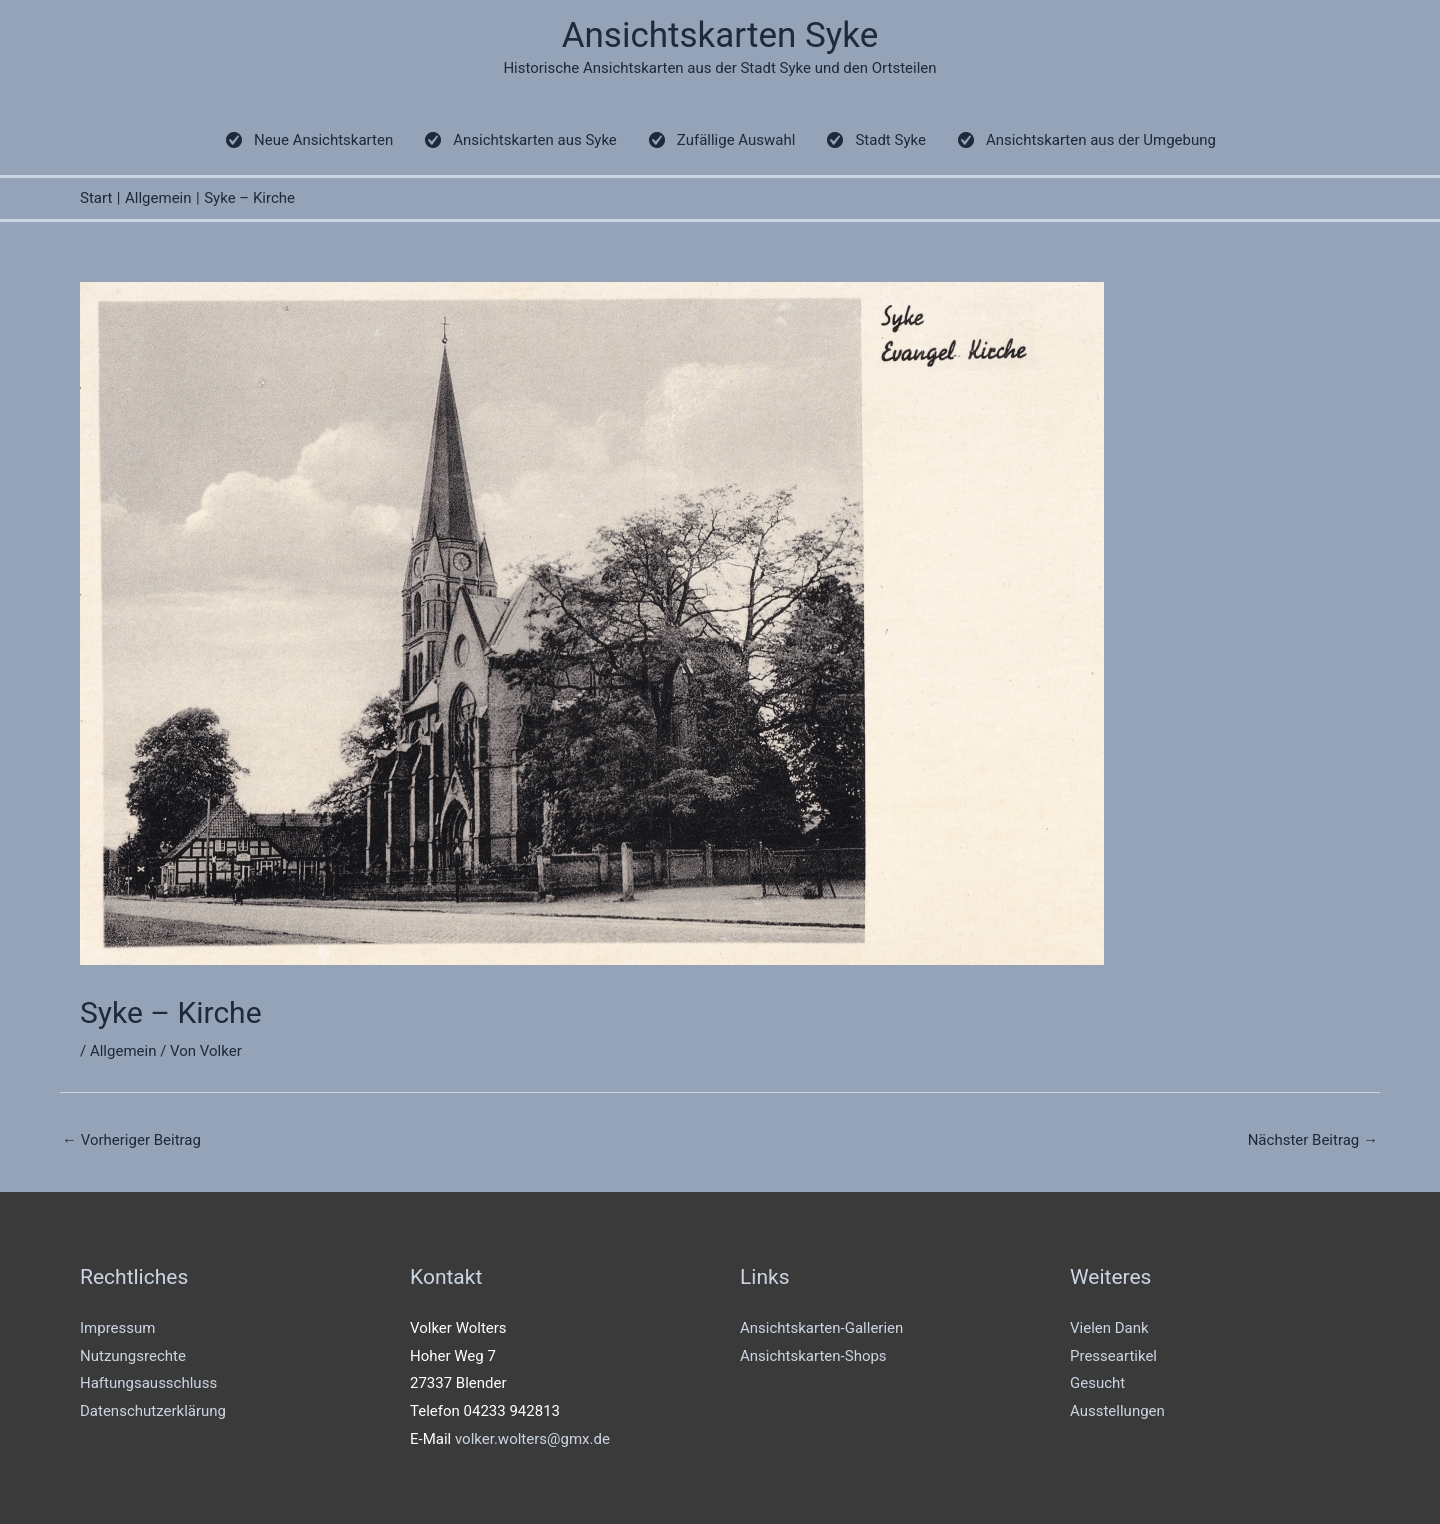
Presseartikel (1113, 1356)
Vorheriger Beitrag (131, 1140)
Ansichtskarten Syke (720, 35)
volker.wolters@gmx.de (532, 1439)
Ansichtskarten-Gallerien (821, 1328)
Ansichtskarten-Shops (813, 1356)
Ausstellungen (1117, 1411)
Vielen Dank (1109, 1328)
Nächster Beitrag (1313, 1140)
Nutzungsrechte (133, 1356)
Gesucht (1097, 1383)
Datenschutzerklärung (153, 1411)
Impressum (117, 1328)
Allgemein (123, 1051)
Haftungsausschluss (148, 1383)
